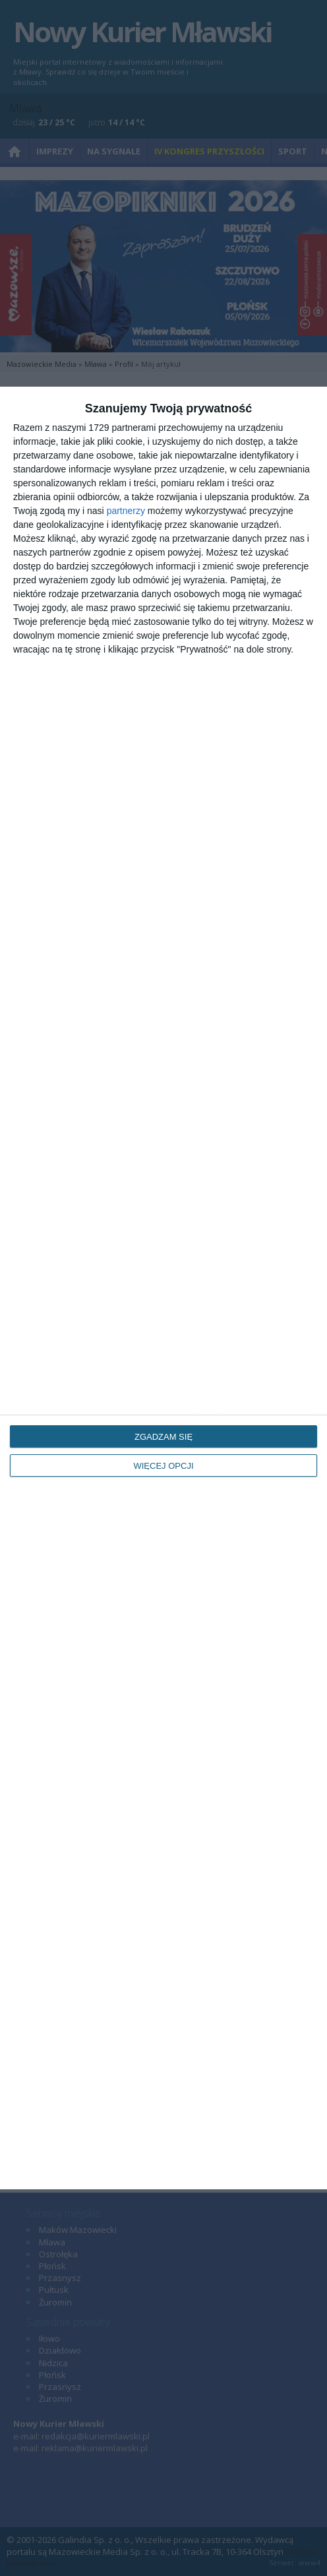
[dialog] (163, 1288)
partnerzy (126, 510)
